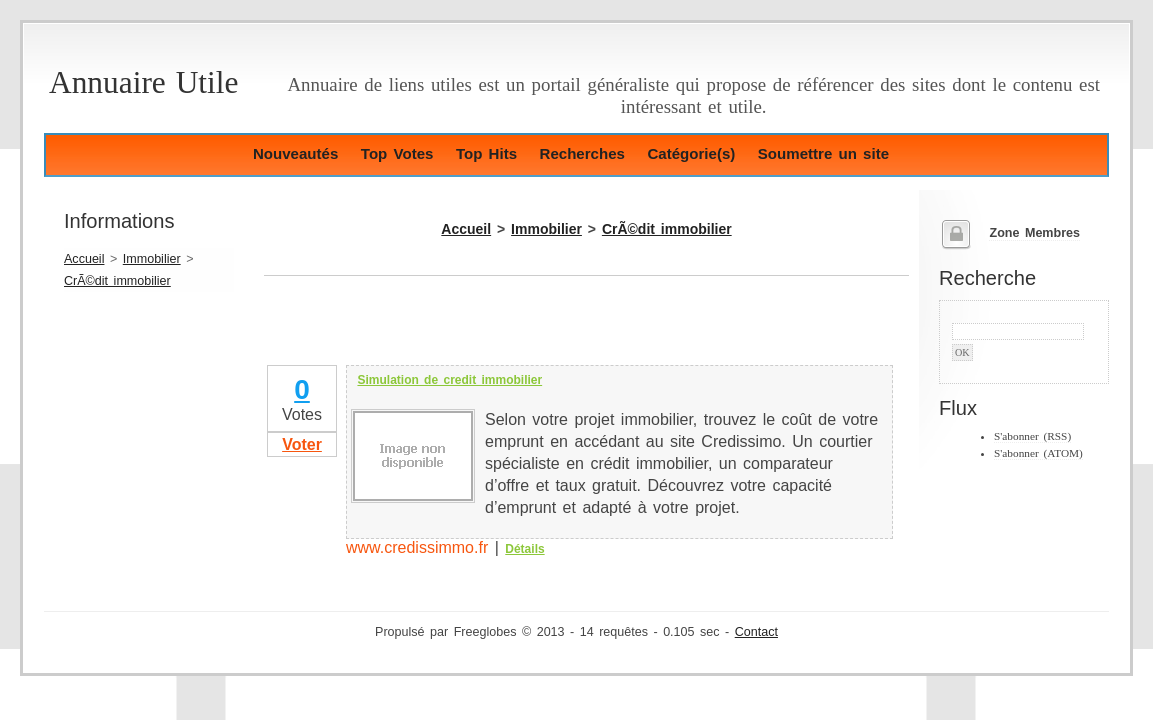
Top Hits (486, 153)
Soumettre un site (823, 153)
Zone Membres (1034, 233)
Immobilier (152, 259)
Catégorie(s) (691, 153)
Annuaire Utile (143, 82)
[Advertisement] (498, 332)
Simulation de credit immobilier (449, 380)
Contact (756, 632)
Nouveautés (295, 153)
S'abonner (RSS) (1032, 436)
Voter (302, 444)
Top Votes (397, 153)
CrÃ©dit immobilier (117, 281)
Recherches (582, 153)
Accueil (84, 259)
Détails (524, 549)
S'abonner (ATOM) (1038, 453)
